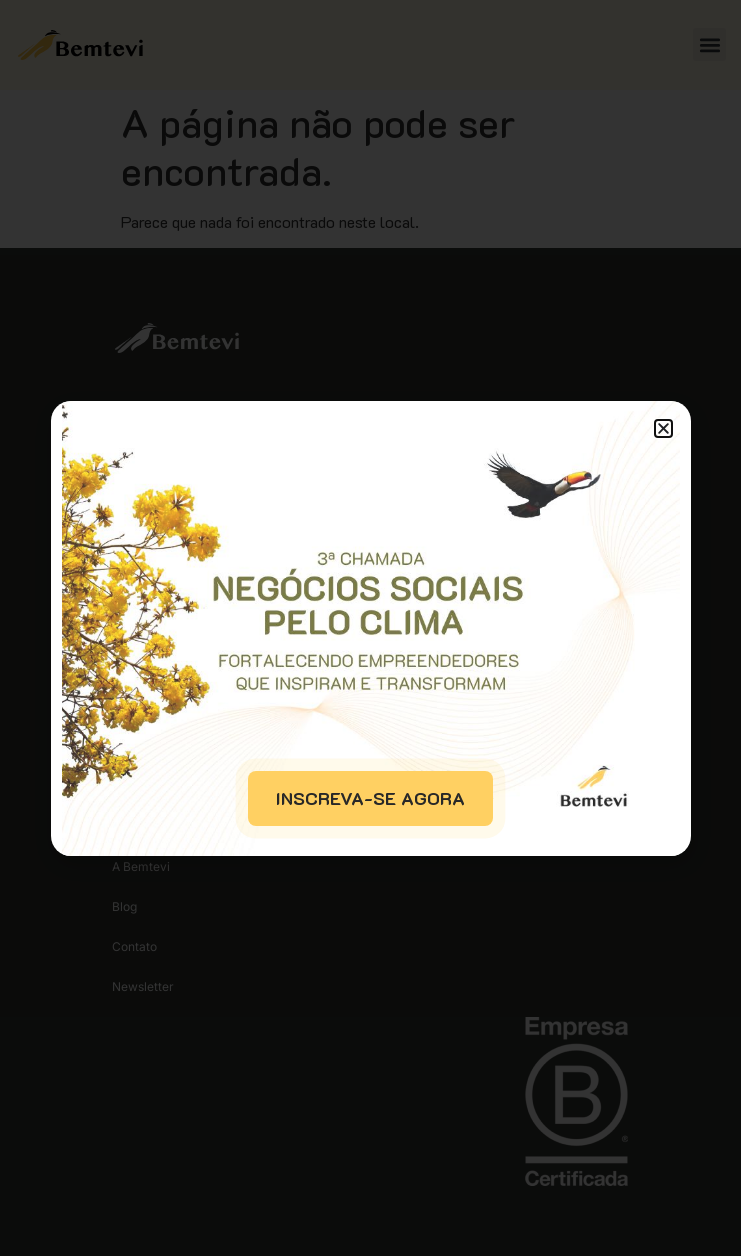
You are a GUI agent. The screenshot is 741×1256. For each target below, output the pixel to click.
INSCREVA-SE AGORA (370, 798)
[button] (663, 428)
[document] (370, 628)
